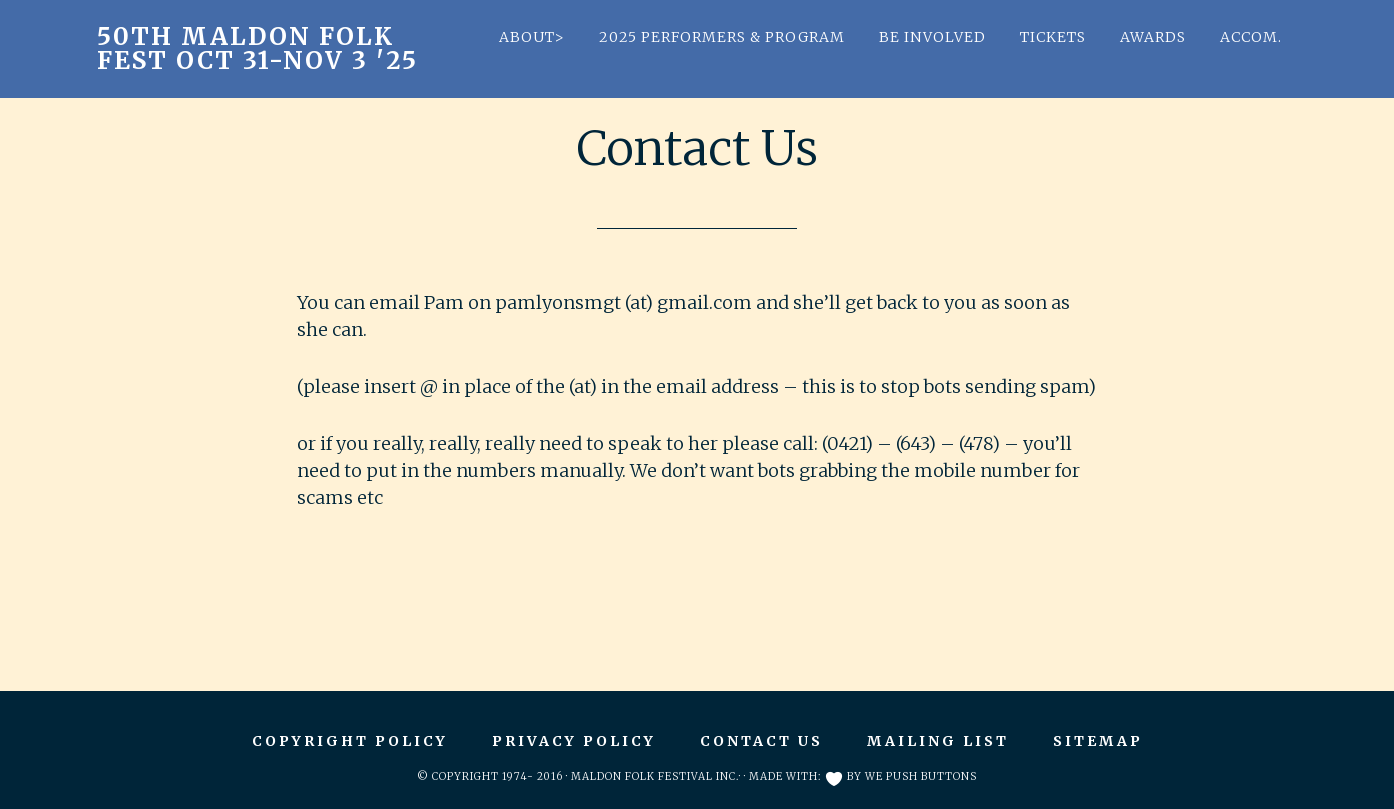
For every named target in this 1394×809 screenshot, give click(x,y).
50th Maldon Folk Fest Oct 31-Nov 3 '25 (257, 48)
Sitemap (1098, 741)
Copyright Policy (350, 741)
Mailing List (938, 741)
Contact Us (761, 741)
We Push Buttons (921, 776)
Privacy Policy (574, 741)
